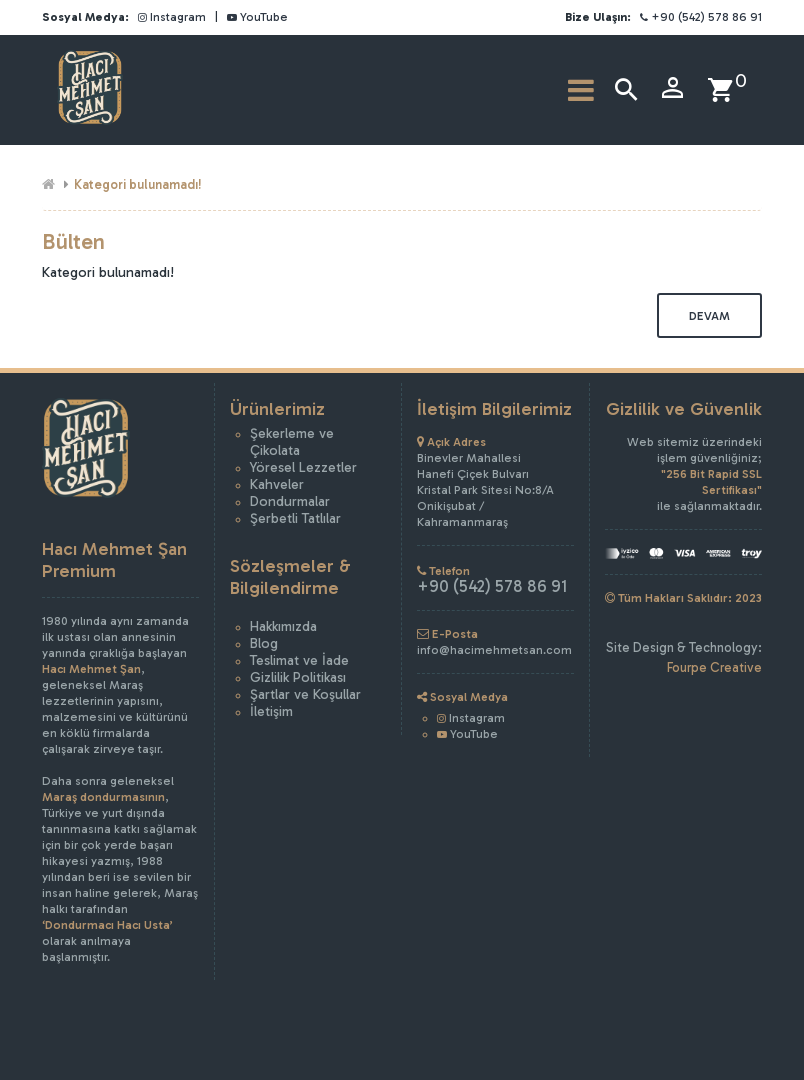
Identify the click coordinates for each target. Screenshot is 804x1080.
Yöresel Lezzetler (303, 467)
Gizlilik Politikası (298, 677)
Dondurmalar (290, 501)
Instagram (172, 17)
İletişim (271, 711)
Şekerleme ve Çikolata (292, 442)
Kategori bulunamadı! (138, 184)
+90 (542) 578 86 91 (701, 17)
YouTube (257, 17)
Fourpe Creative (714, 667)
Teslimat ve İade (299, 660)
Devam (709, 316)
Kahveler (277, 484)
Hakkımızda (283, 626)
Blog (264, 643)
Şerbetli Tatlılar (295, 518)
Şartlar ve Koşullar (305, 694)
